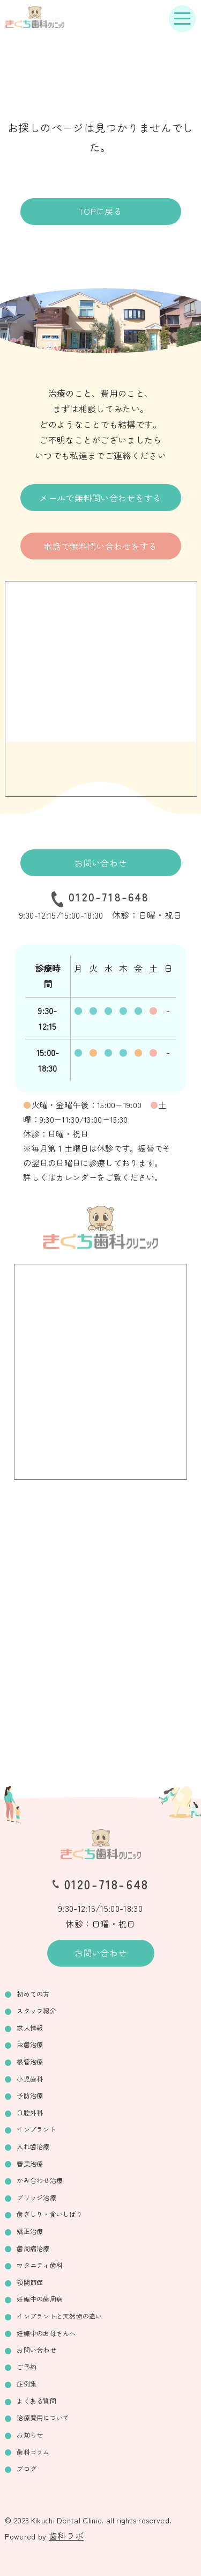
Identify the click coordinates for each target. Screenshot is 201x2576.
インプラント (36, 2129)
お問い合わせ (101, 862)
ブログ (26, 2468)
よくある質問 (36, 2400)
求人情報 (30, 2027)
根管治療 (30, 2061)
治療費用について (43, 2417)
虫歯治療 (30, 2044)
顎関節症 (30, 2282)
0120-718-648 (109, 897)
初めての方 (33, 1993)
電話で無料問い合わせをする (100, 546)
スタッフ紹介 (36, 2010)
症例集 (26, 2383)
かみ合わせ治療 (40, 2180)
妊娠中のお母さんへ (46, 2333)
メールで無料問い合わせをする (100, 497)
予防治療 (30, 2095)
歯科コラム (33, 2451)
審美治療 (30, 2163)
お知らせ (30, 2434)
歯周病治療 (33, 2248)
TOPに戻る (100, 211)
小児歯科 (30, 2078)
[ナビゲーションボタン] (182, 18)
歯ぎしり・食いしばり (49, 2213)
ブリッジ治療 (36, 2197)
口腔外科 (30, 2112)
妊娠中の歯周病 (40, 2298)
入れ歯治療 (33, 2146)
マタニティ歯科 (40, 2264)
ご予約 (26, 2366)
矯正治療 (30, 2231)
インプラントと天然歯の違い (59, 2315)
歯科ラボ (66, 2535)
